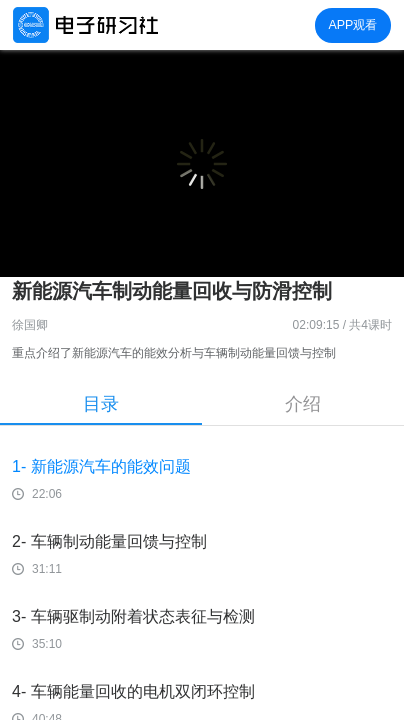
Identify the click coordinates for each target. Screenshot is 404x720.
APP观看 (352, 25)
